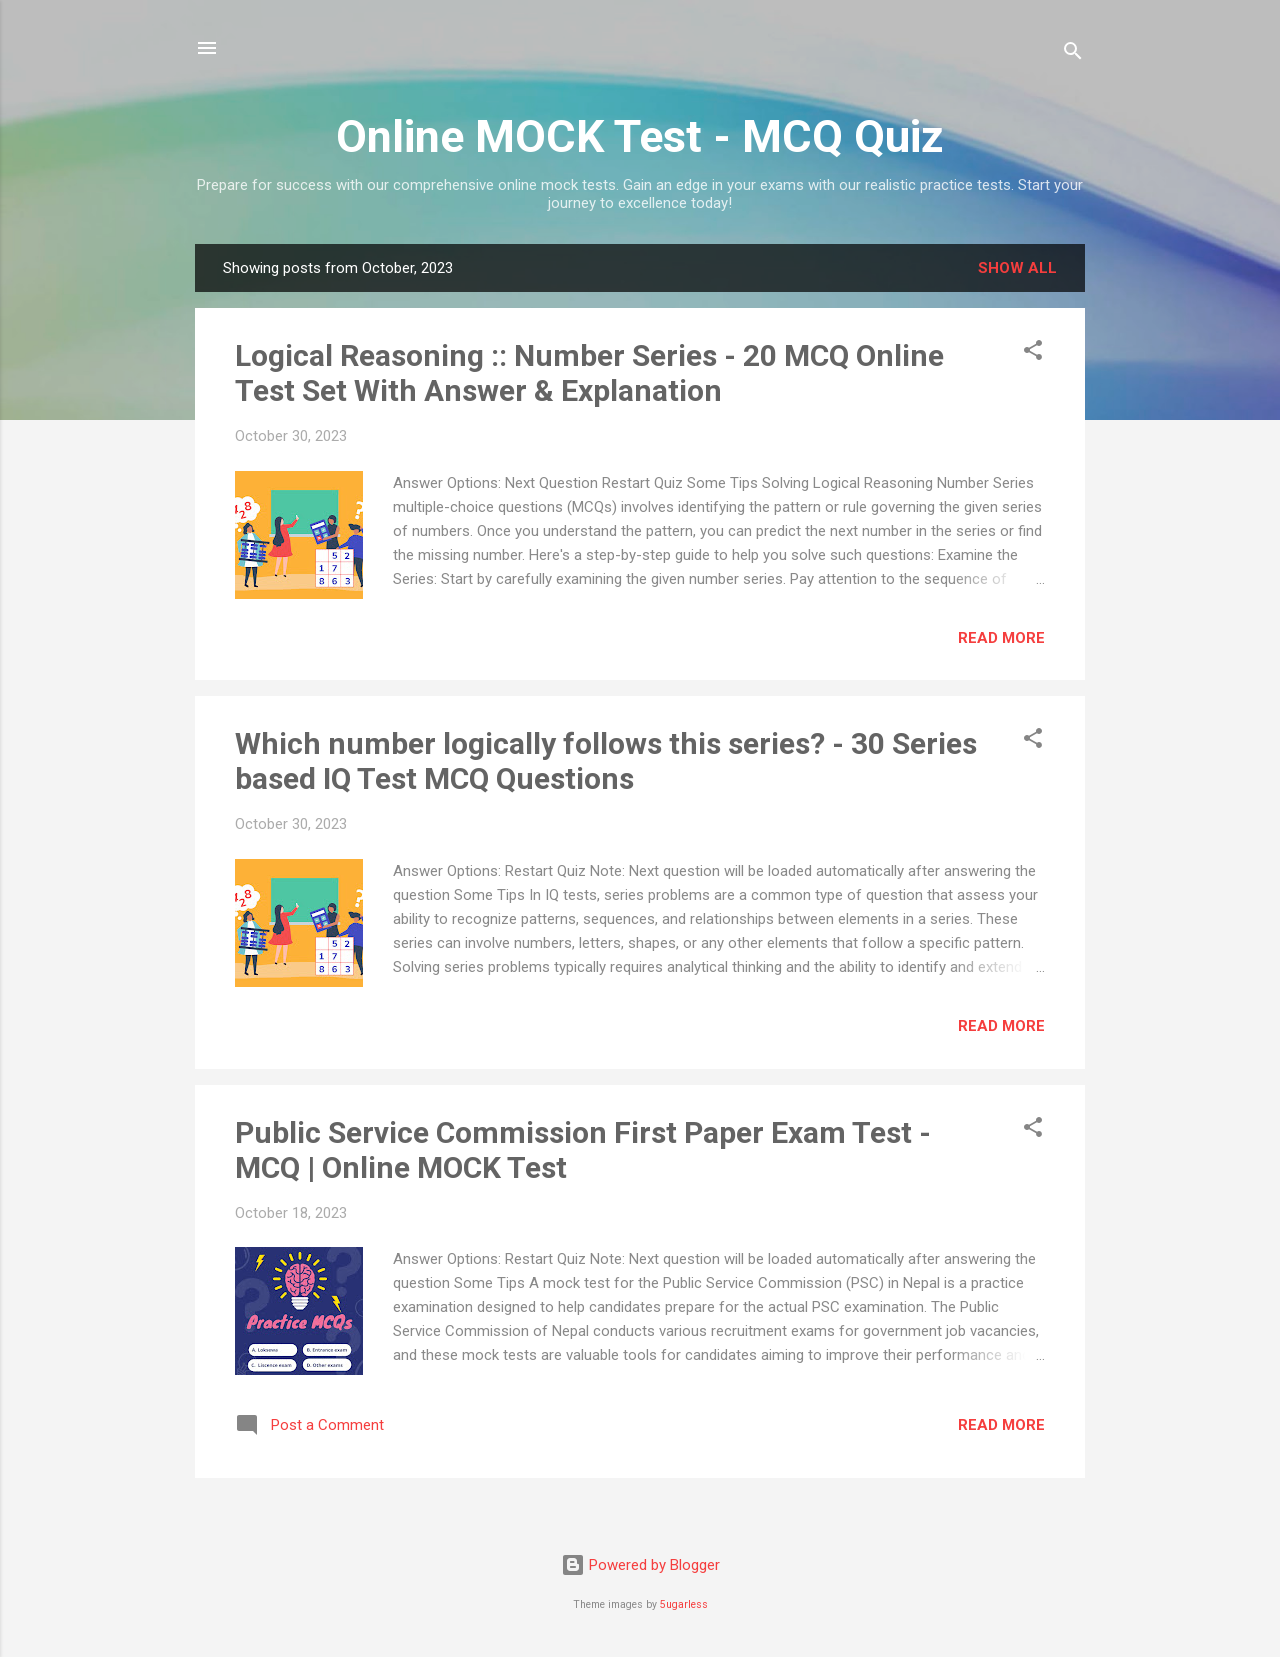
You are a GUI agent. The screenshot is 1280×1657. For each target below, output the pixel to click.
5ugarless (684, 1604)
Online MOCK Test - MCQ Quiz (640, 136)
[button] (1033, 353)
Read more (1001, 638)
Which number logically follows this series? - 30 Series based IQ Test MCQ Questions (606, 761)
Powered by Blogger (640, 1565)
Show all (1017, 268)
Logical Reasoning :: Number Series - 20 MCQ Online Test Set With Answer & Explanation (589, 373)
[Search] (1073, 54)
